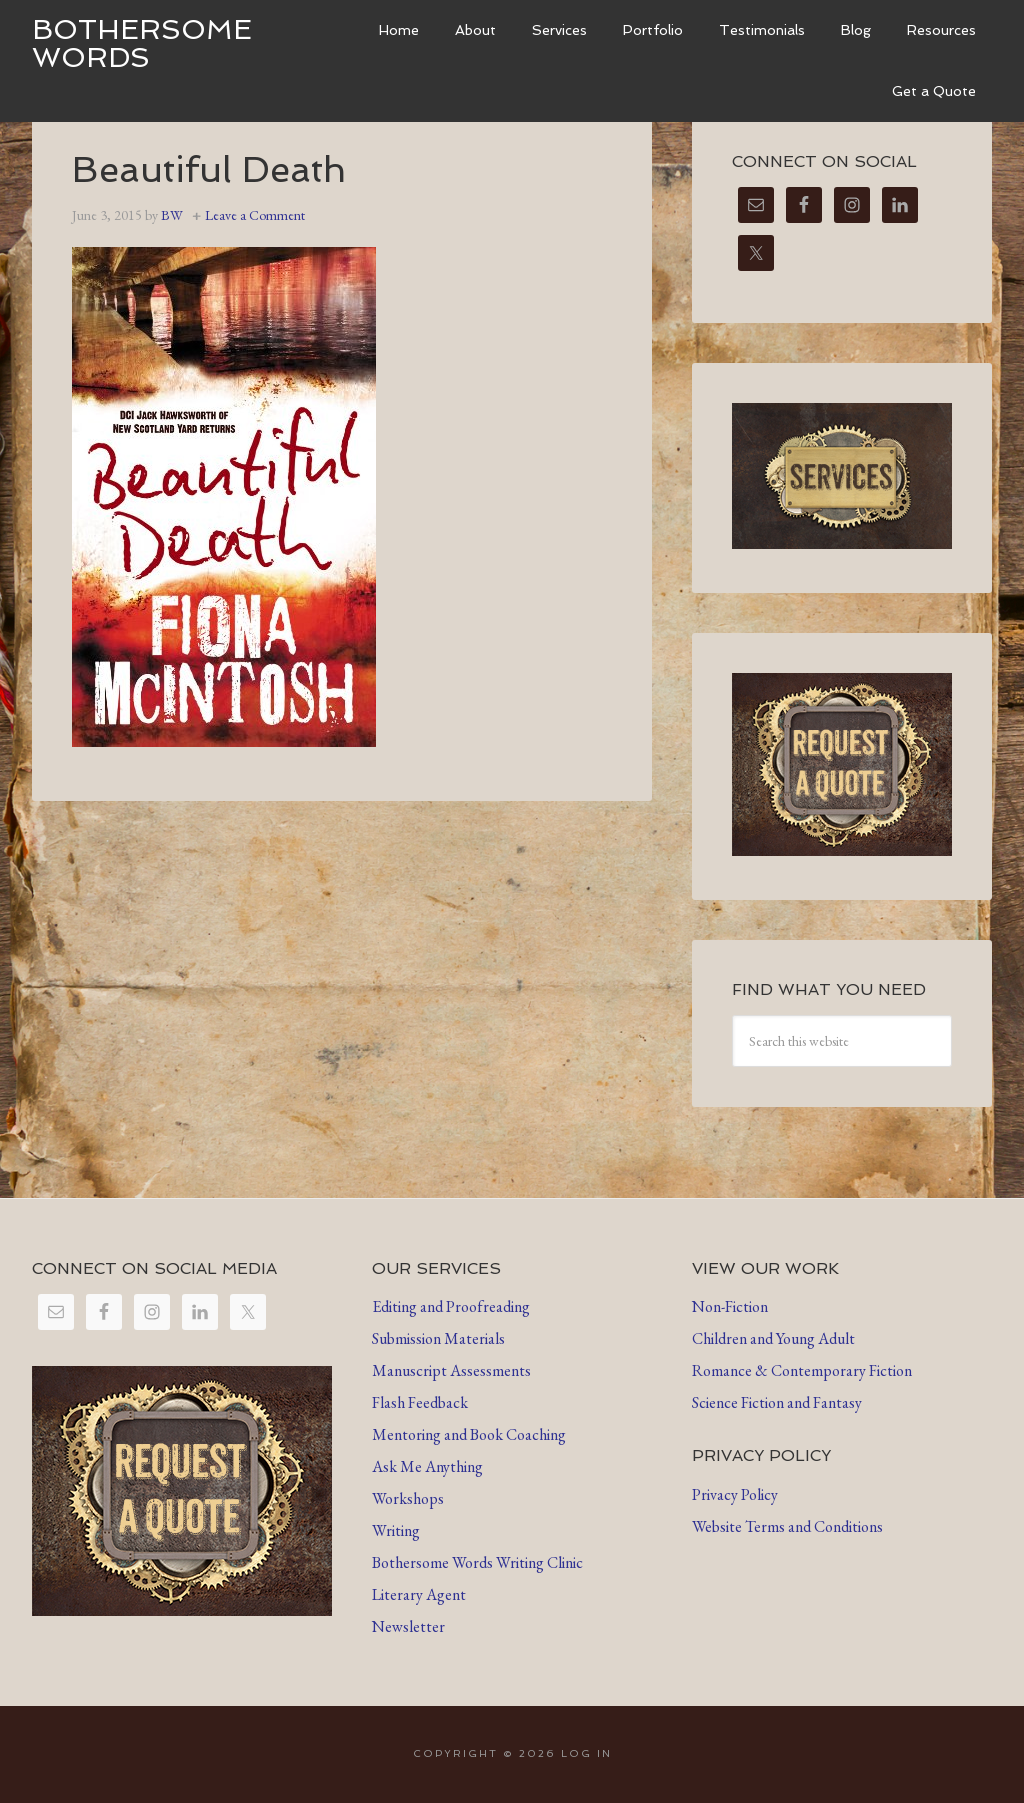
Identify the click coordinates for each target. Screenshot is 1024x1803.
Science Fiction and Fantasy (777, 1402)
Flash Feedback (420, 1402)
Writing (396, 1530)
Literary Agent (419, 1594)
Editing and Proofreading (451, 1306)
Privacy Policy (735, 1494)
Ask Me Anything (427, 1466)
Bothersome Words (142, 43)
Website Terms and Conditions (787, 1526)
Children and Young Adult (773, 1338)
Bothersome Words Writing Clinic (477, 1562)
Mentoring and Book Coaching (469, 1434)
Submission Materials (438, 1338)
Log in (586, 1753)
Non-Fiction (730, 1306)
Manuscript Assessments (451, 1370)
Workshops (408, 1498)
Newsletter (408, 1626)
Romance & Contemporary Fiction (802, 1370)
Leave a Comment (255, 215)
